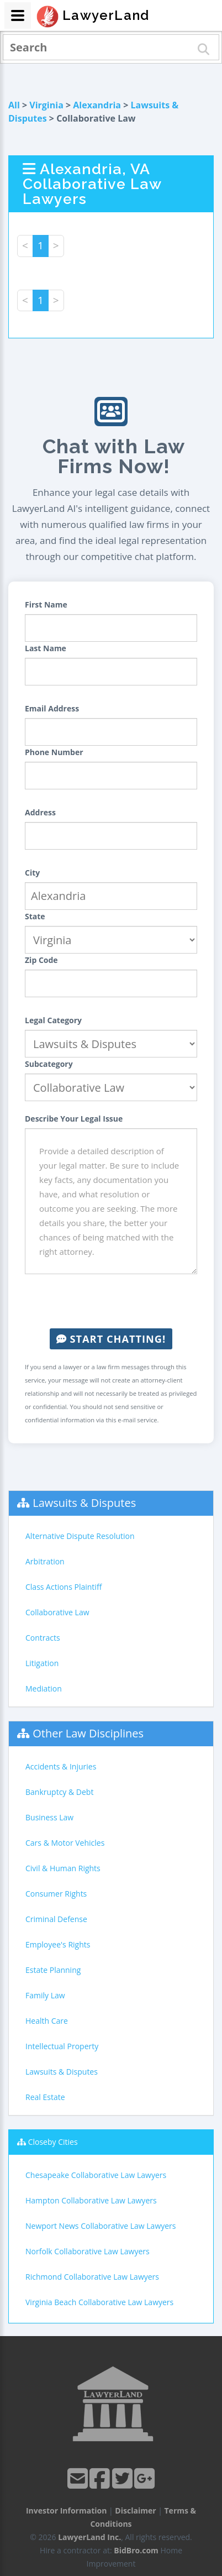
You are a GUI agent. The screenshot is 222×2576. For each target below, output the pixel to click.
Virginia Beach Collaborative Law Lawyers (99, 2302)
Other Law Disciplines (88, 1733)
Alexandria (97, 105)
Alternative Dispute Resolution (80, 1536)
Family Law (45, 1995)
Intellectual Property (61, 2046)
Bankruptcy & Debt (59, 1792)
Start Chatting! (111, 1338)
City (32, 872)
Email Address (52, 708)
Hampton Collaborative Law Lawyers (91, 2200)
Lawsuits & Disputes (84, 1502)
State (35, 916)
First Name (46, 604)
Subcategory (49, 1064)
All (14, 105)
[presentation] (111, 1301)
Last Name (45, 648)
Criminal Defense (56, 1919)
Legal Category (53, 1020)
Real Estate (45, 2097)
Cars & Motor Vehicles (64, 1842)
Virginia (46, 105)
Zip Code (41, 960)
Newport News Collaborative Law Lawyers (100, 2226)
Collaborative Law (57, 1612)
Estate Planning (53, 1970)
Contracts (42, 1637)
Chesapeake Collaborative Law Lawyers (95, 2175)
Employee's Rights (57, 1944)
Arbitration (45, 1561)
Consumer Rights (56, 1893)
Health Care (46, 2020)
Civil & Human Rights (63, 1868)
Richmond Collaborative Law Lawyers (92, 2276)
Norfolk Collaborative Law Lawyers (87, 2251)
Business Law (49, 1817)
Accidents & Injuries (60, 1766)
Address (40, 812)
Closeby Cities (53, 2142)
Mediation (43, 1688)
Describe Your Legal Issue (74, 1118)
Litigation (42, 1663)
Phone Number (54, 752)
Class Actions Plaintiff (63, 1587)
